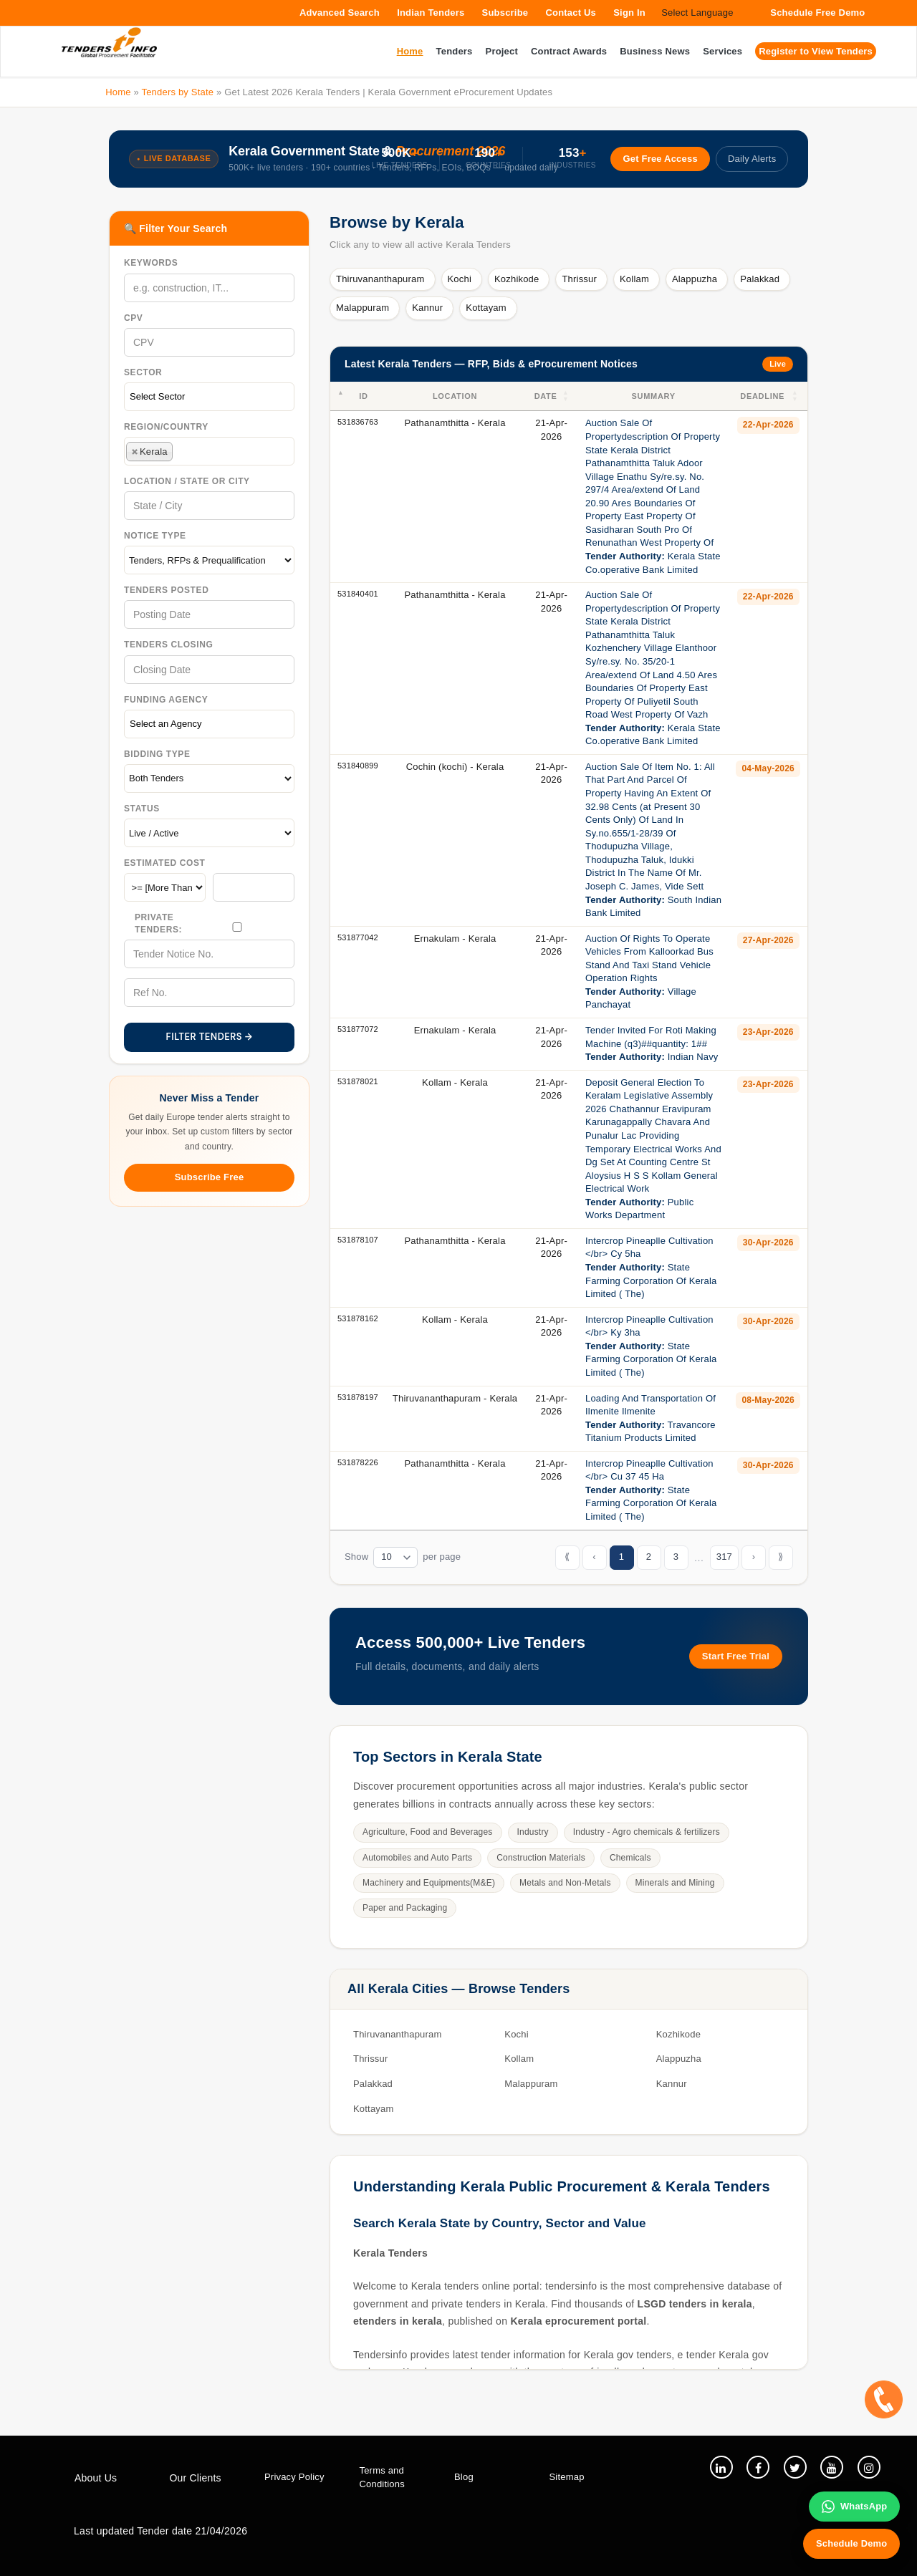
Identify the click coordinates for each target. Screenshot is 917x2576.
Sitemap (567, 2476)
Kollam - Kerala (455, 1082)
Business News (655, 51)
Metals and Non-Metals (565, 1883)
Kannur (427, 307)
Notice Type (155, 536)
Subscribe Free (209, 1177)
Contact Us (570, 12)
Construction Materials (540, 1858)
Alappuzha (694, 279)
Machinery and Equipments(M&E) (429, 1883)
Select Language (697, 12)
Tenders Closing (168, 645)
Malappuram (362, 307)
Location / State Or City (187, 481)
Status (142, 809)
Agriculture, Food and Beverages (428, 1832)
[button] (566, 396)
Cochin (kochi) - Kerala (455, 766)
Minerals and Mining (675, 1883)
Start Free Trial (735, 1656)
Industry (533, 1832)
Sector (143, 372)
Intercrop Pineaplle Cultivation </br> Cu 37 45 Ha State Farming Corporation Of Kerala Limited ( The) (650, 1490)
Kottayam (486, 307)
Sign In (629, 12)
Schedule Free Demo (817, 12)
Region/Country (166, 427)
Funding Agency (166, 700)
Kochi (460, 279)
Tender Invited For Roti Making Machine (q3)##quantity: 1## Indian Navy (652, 1043)
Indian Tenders (430, 12)
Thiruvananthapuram (380, 279)
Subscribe (505, 12)
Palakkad (759, 279)
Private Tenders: (158, 923)
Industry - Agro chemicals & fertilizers (646, 1832)
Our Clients (195, 2478)
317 (724, 1556)
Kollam (634, 279)
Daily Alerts (752, 158)
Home (117, 92)
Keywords (151, 263)
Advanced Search (339, 12)
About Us (96, 2478)
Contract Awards (569, 51)
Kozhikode (516, 279)
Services (722, 51)
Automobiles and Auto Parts (417, 1858)
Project (502, 51)
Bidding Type (157, 754)
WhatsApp (854, 2505)
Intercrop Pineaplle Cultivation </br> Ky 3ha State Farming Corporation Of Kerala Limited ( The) (650, 1346)
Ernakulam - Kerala (455, 938)
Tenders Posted (166, 590)
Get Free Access (659, 158)
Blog (464, 2476)
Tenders (454, 51)
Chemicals (630, 1858)
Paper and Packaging (405, 1908)
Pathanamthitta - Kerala (454, 423)
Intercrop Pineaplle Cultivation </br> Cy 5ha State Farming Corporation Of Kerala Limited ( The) (650, 1267)
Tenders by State (177, 92)
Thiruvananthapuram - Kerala (455, 1398)
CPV (133, 318)
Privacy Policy (294, 2476)
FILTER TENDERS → (209, 1037)
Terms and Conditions (382, 2477)
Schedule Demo (851, 2542)
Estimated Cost (165, 863)
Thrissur (579, 279)
